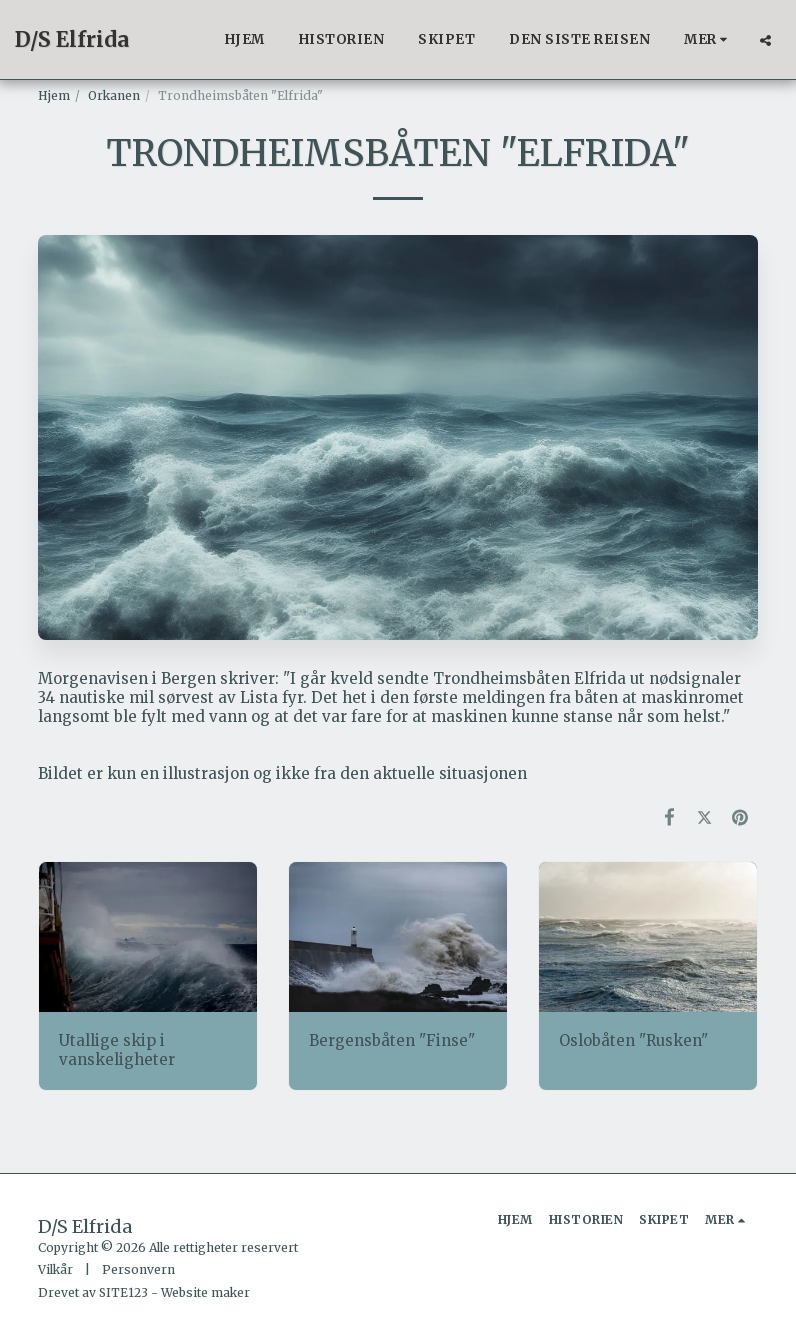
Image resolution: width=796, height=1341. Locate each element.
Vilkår (55, 1269)
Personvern (138, 1269)
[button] (765, 40)
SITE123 (123, 1292)
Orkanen (114, 95)
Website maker (205, 1292)
